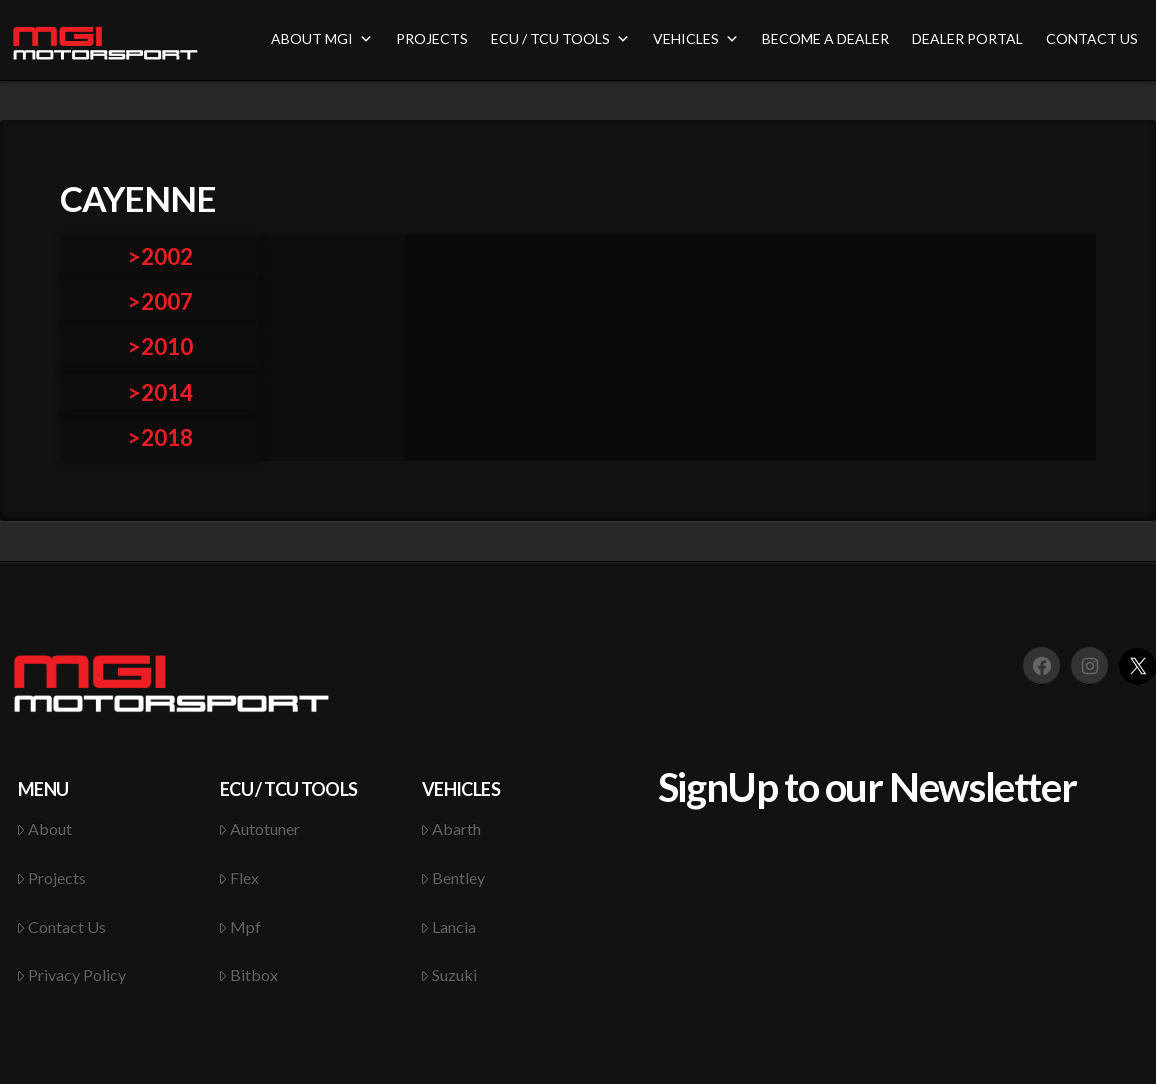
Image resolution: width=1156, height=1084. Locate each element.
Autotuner (259, 828)
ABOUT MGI (322, 38)
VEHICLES (696, 38)
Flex (239, 877)
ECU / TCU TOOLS (560, 38)
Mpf (240, 926)
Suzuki (449, 974)
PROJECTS (432, 38)
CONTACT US (1092, 38)
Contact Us (61, 926)
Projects (51, 877)
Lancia (448, 926)
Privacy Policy (71, 974)
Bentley (453, 877)
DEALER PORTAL (967, 38)
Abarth (451, 828)
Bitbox (248, 974)
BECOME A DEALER (825, 38)
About (44, 828)
